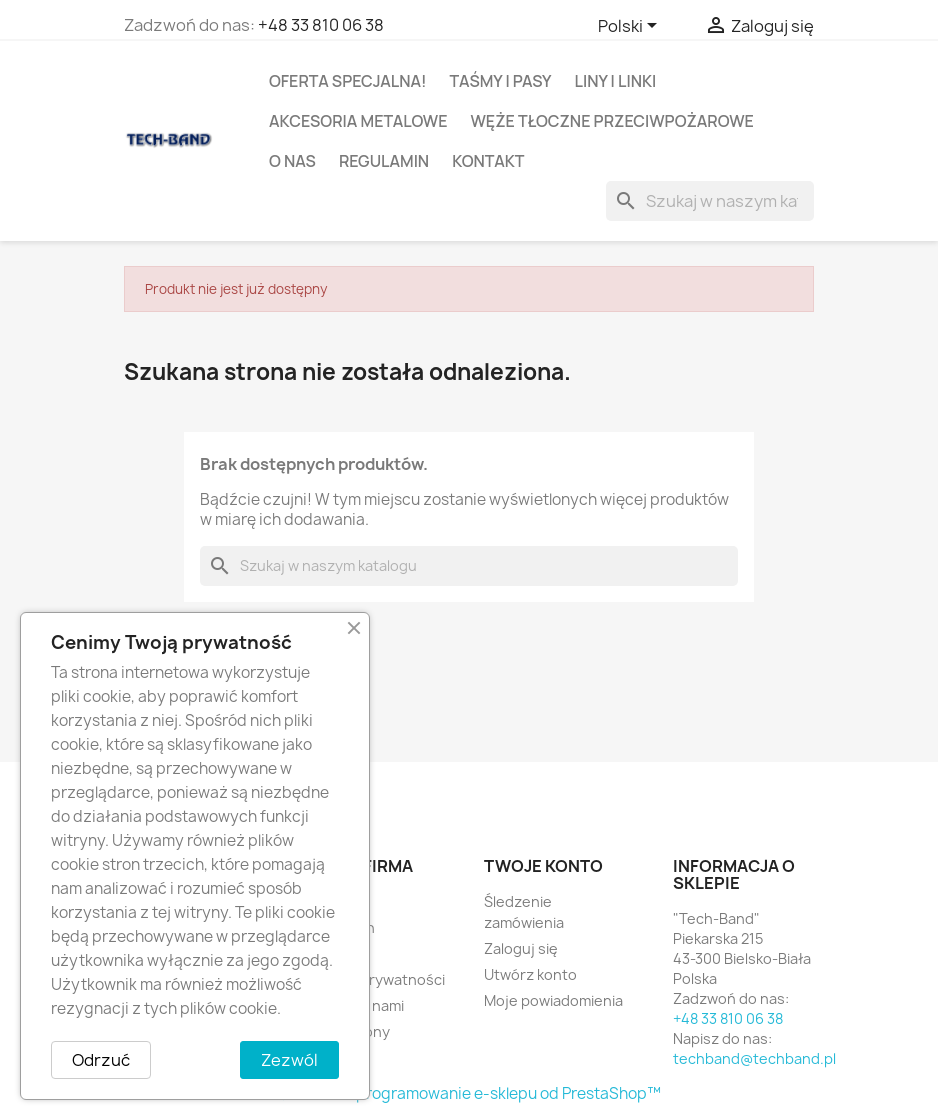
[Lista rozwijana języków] (631, 27)
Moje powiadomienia (553, 1000)
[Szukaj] (710, 201)
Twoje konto (543, 866)
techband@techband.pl (754, 1058)
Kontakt (488, 161)
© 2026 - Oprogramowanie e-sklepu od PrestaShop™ (469, 1093)
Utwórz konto (530, 974)
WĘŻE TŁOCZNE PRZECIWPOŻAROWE (611, 121)
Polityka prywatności (374, 979)
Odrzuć (101, 1060)
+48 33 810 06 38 (321, 25)
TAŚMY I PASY (501, 81)
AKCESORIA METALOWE (358, 121)
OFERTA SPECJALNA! (348, 81)
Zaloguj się (521, 948)
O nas (292, 161)
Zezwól (289, 1060)
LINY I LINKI (616, 81)
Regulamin (384, 161)
